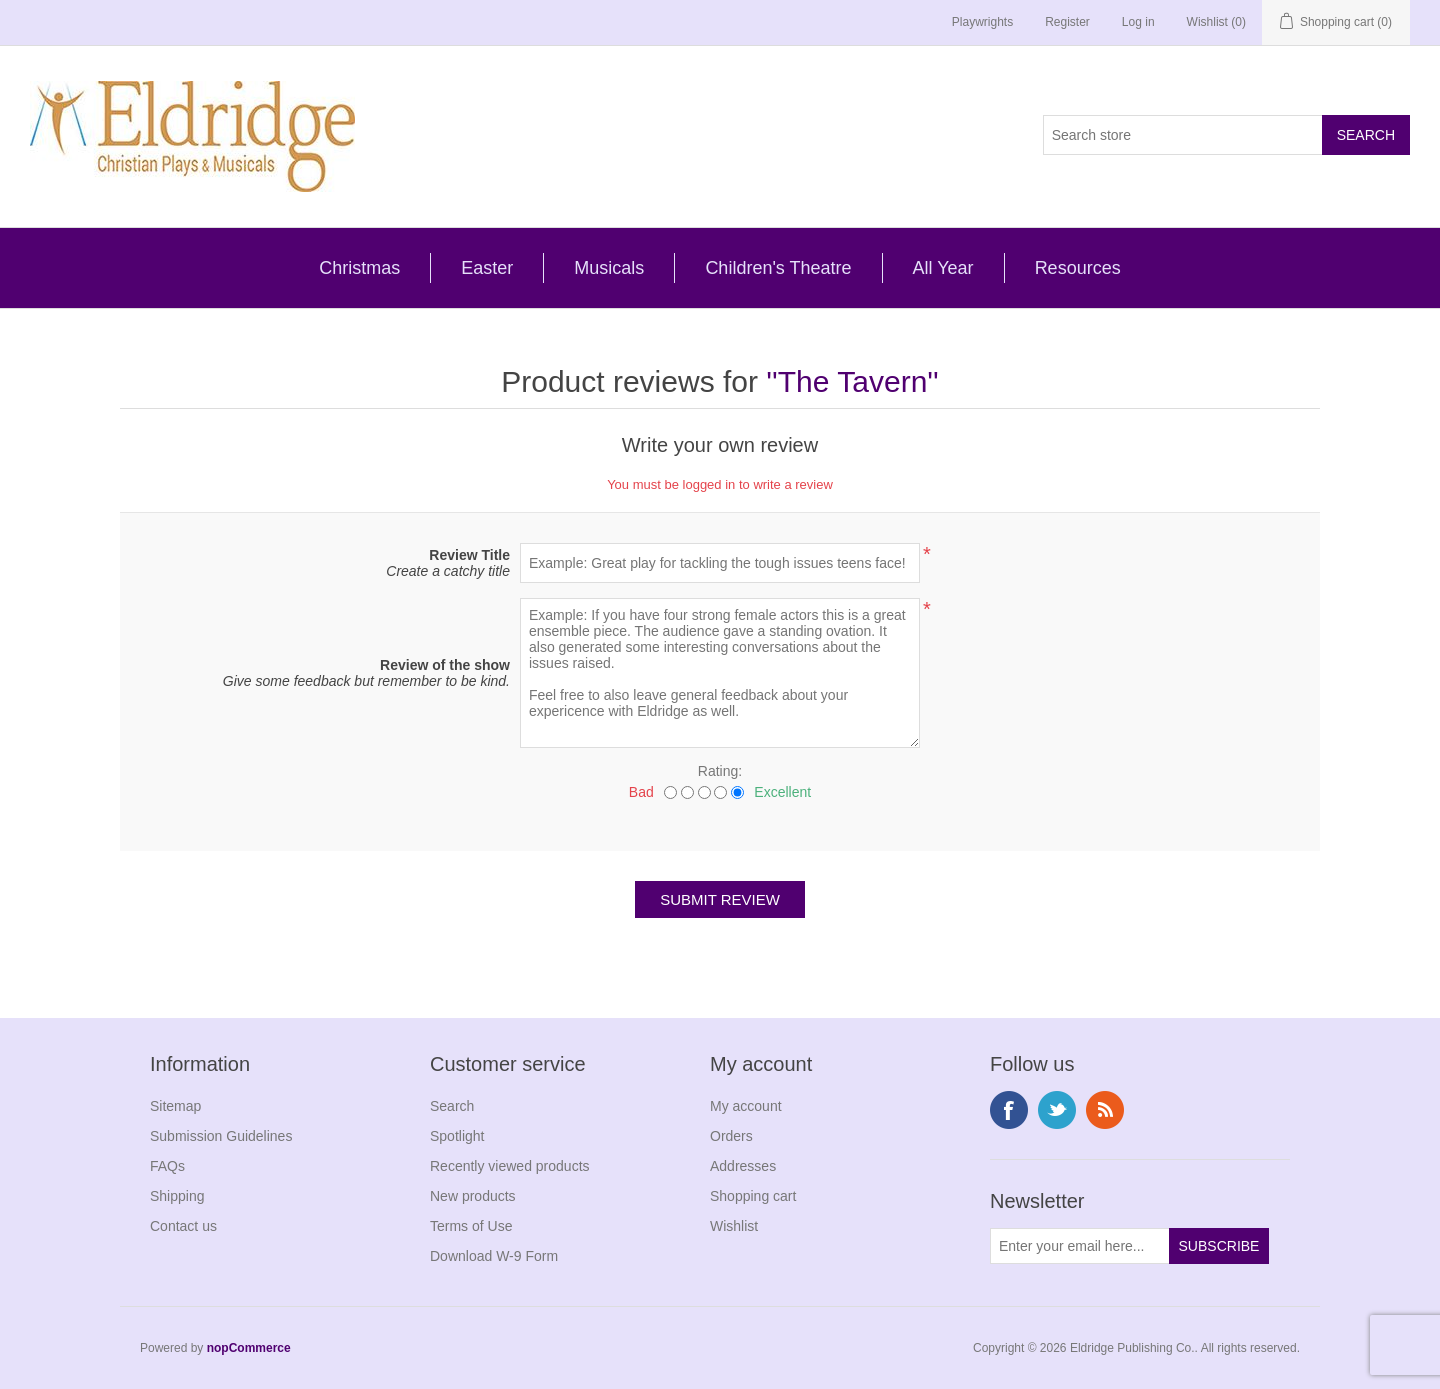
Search (452, 1106)
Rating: (720, 771)
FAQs (167, 1166)
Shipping (177, 1196)
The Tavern (853, 381)
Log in (1138, 22)
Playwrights (982, 22)
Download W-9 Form (494, 1256)
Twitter (1057, 1110)
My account (746, 1106)
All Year (943, 268)
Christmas (359, 268)
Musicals (609, 268)
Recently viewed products (510, 1166)
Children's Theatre (778, 268)
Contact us (183, 1226)
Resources (1078, 268)
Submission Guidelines (221, 1136)
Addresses (743, 1166)
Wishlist (734, 1226)
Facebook (1009, 1110)
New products (473, 1196)
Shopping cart (753, 1196)
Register (1067, 22)
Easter (487, 268)
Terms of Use (471, 1226)
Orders (731, 1136)
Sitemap (175, 1106)
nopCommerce (249, 1348)
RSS (1105, 1110)
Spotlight (457, 1136)
